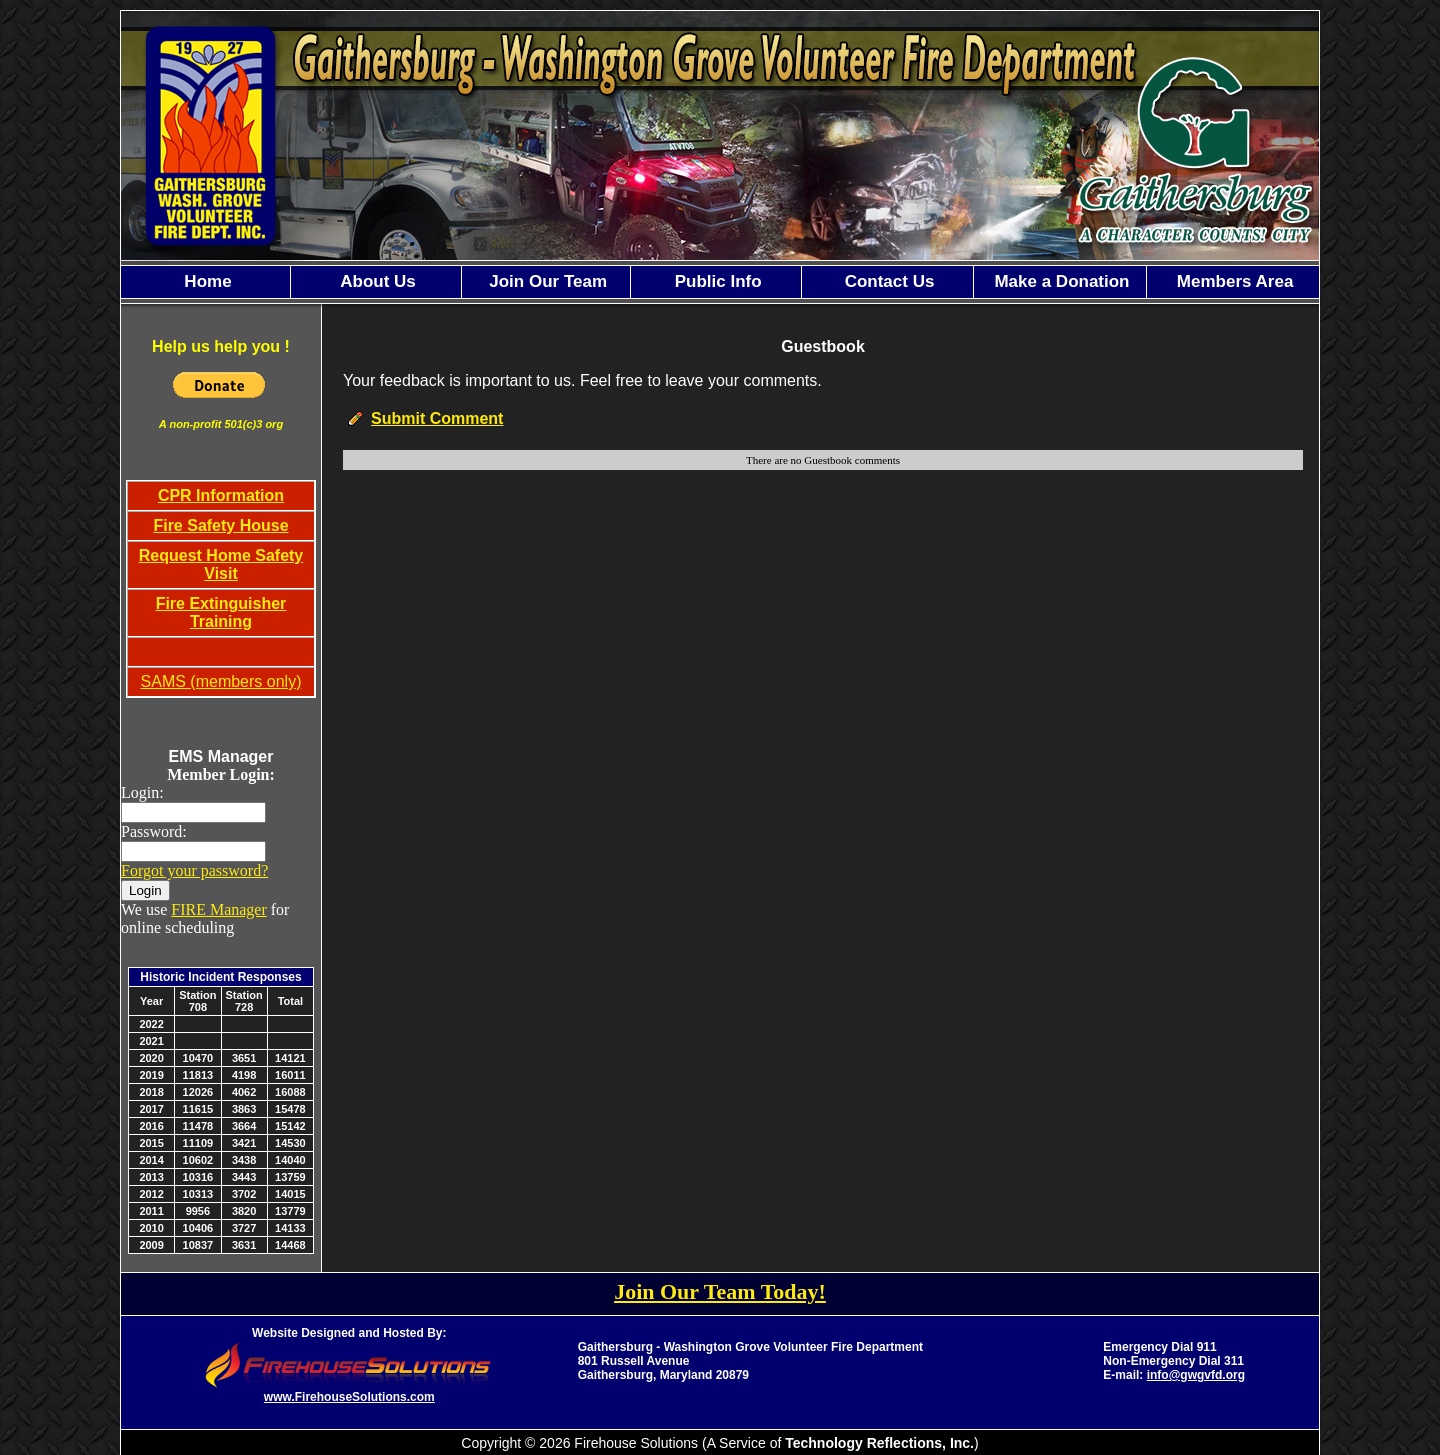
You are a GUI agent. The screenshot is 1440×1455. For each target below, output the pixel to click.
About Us (376, 281)
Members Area (1232, 281)
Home (206, 281)
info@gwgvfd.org (1196, 1375)
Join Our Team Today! (720, 1291)
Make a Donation (1060, 281)
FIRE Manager (219, 909)
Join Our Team (546, 281)
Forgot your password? (194, 870)
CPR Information (221, 495)
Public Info (716, 281)
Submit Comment (437, 418)
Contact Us (887, 281)
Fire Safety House (220, 525)
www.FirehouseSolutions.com (349, 1397)
